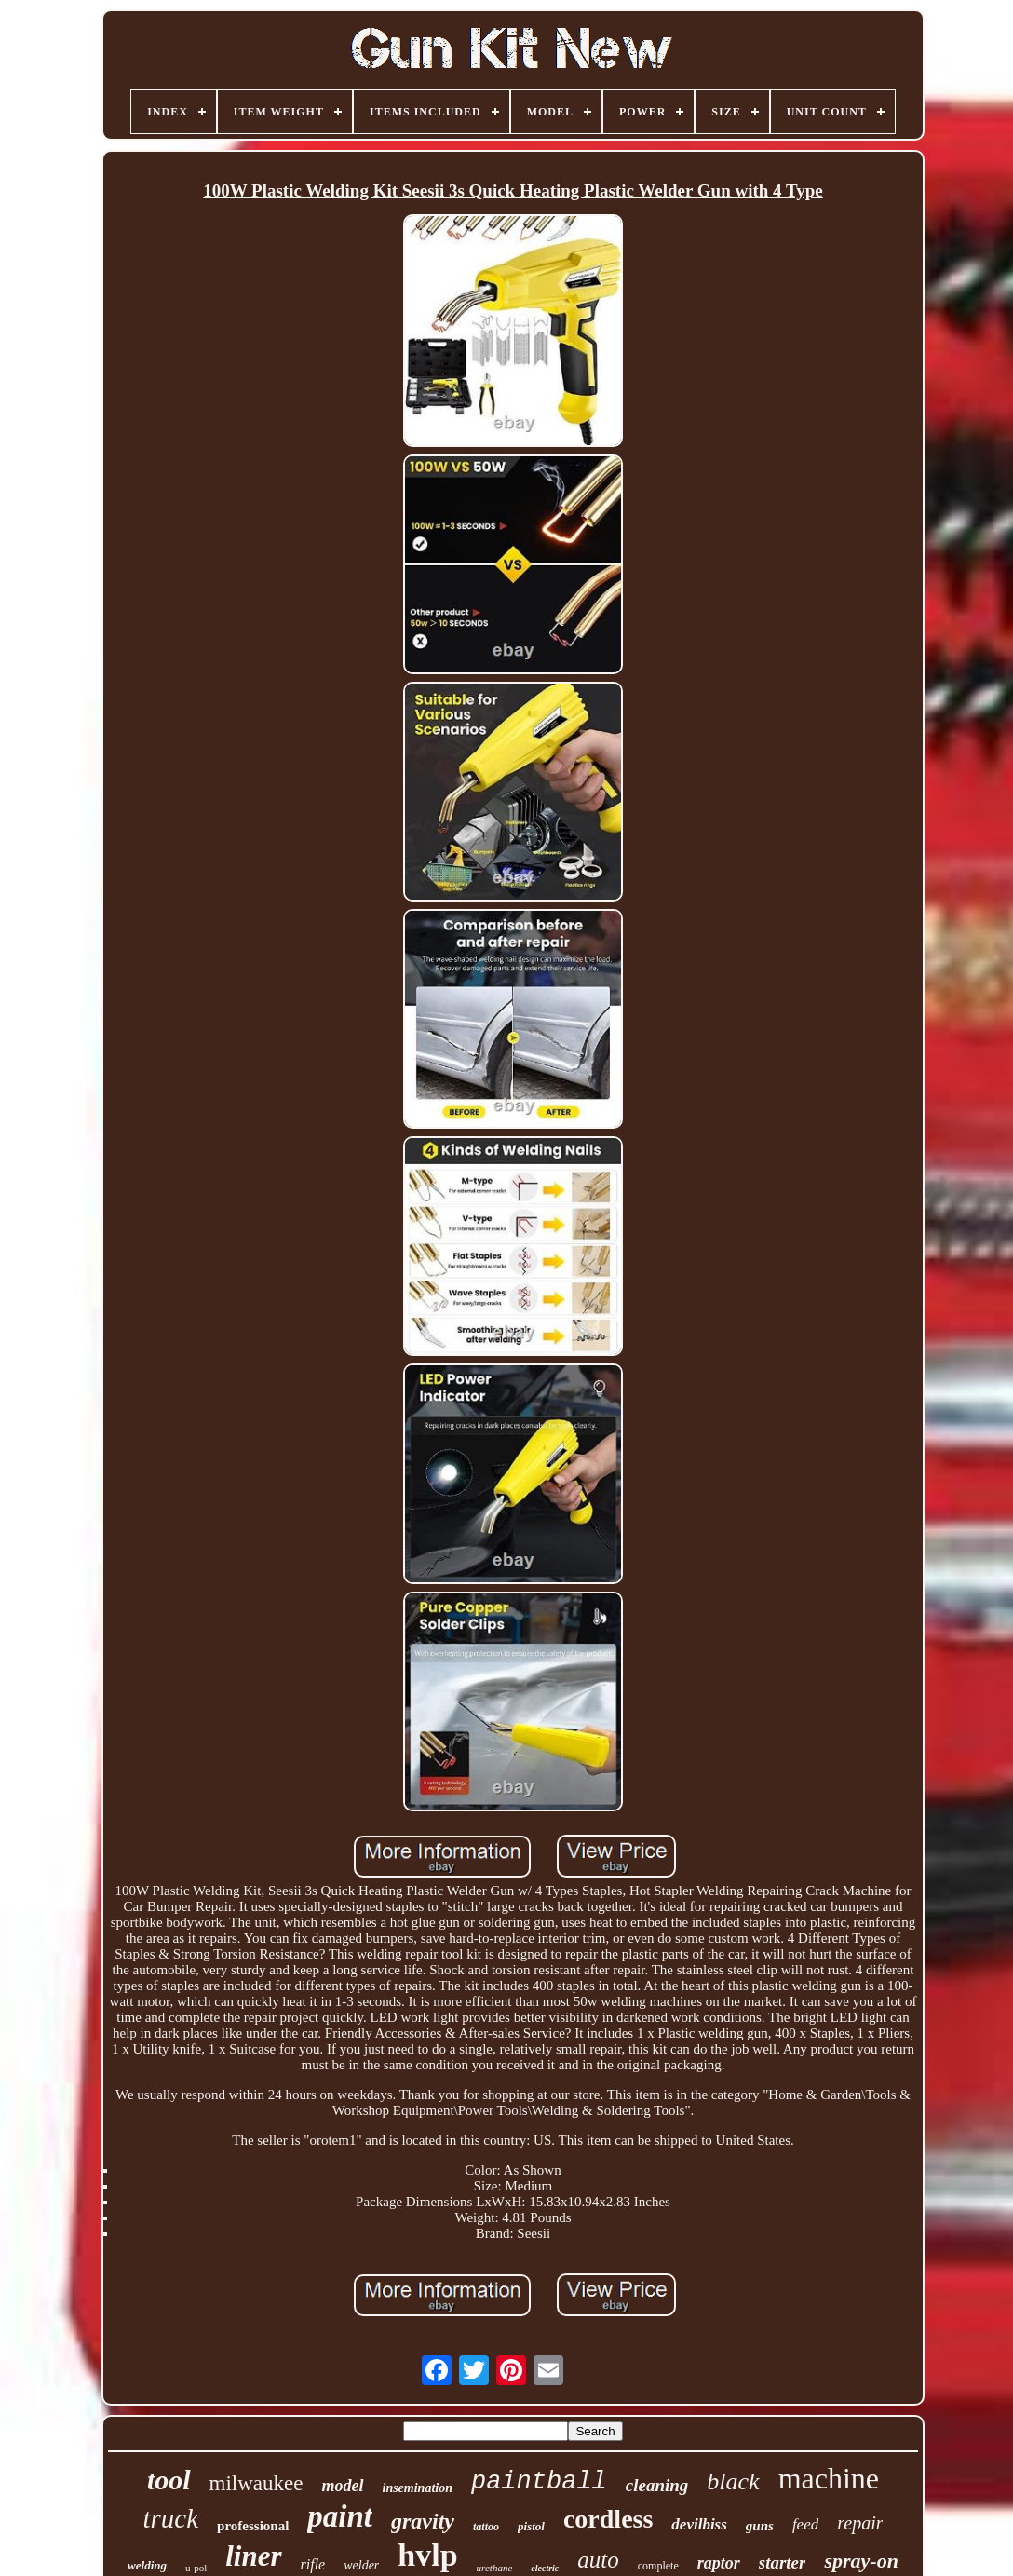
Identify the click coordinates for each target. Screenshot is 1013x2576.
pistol (531, 2526)
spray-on (861, 2560)
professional (253, 2525)
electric (545, 2568)
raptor (718, 2563)
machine (828, 2478)
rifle (313, 2564)
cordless (608, 2518)
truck (170, 2518)
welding (147, 2565)
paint (339, 2516)
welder (361, 2565)
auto (597, 2559)
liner (253, 2556)
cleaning (657, 2485)
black (733, 2481)
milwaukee (256, 2483)
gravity (422, 2521)
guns (760, 2525)
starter (782, 2562)
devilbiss (699, 2524)
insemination (417, 2488)
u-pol (196, 2567)
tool (169, 2479)
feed (805, 2524)
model (343, 2485)
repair (860, 2523)
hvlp (427, 2555)
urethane (495, 2567)
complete (658, 2565)
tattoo (486, 2526)
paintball (539, 2482)
